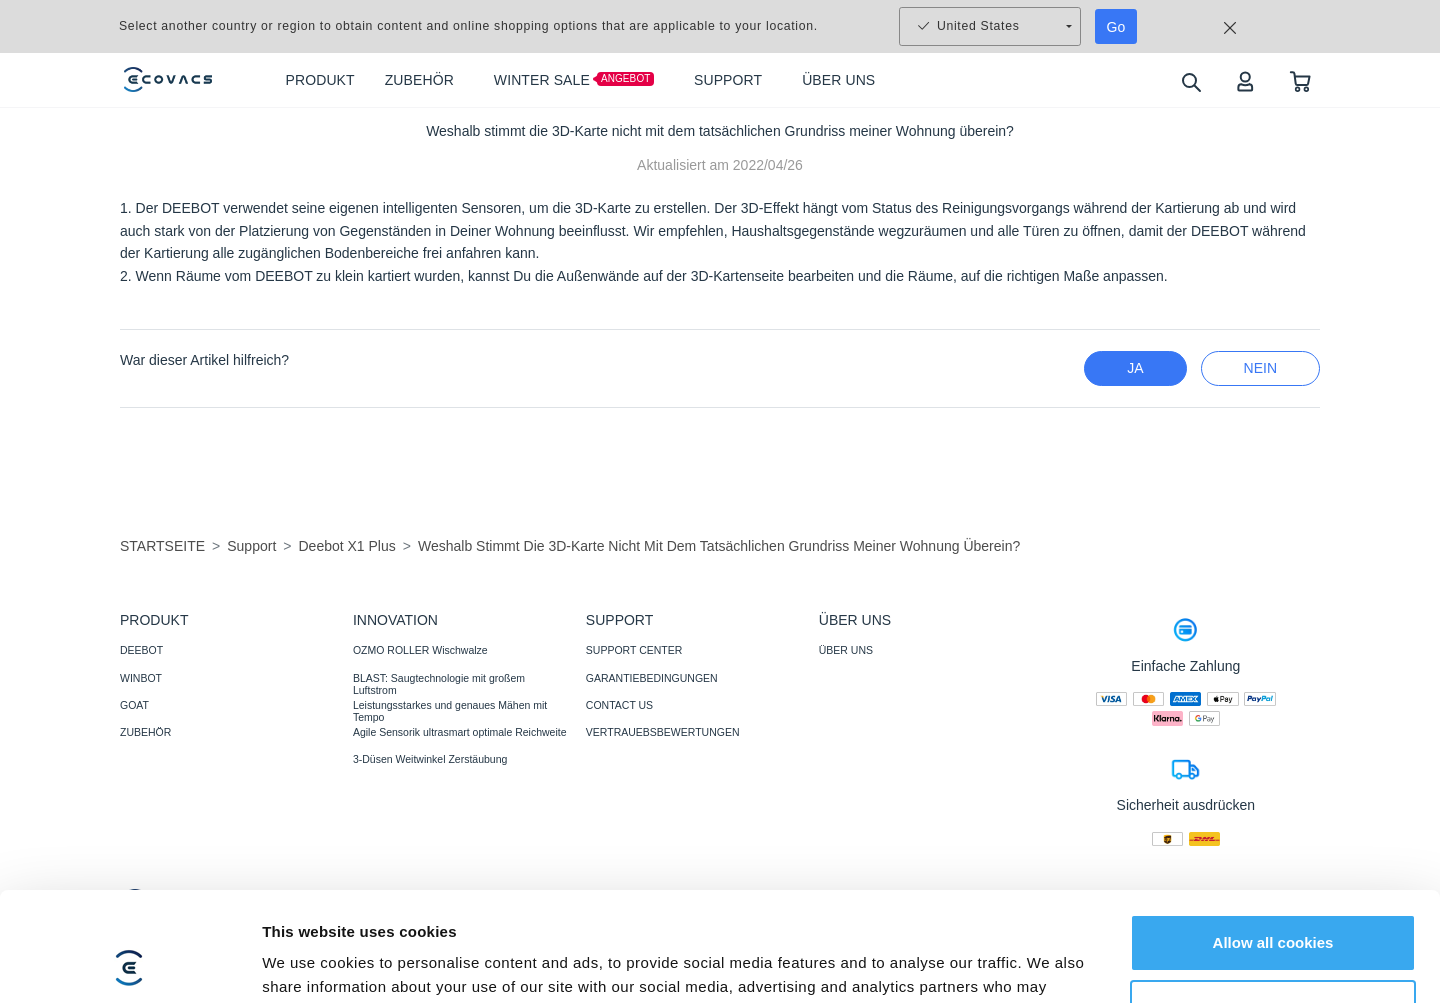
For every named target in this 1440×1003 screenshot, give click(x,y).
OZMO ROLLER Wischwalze (420, 650)
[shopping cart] (1300, 80)
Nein (1260, 368)
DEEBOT (141, 650)
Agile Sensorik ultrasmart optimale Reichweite (460, 732)
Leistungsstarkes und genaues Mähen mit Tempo (450, 711)
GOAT (134, 705)
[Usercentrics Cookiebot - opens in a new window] (129, 964)
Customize (1274, 905)
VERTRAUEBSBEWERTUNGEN (663, 732)
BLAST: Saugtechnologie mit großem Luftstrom (439, 684)
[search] (1190, 81)
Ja (1135, 368)
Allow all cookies (1273, 840)
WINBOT (141, 678)
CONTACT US (619, 705)
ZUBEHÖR (145, 732)
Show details (308, 963)
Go (1116, 27)
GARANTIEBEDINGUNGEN (652, 678)
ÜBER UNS (846, 650)
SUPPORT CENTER (634, 650)
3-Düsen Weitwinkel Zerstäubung (430, 759)
